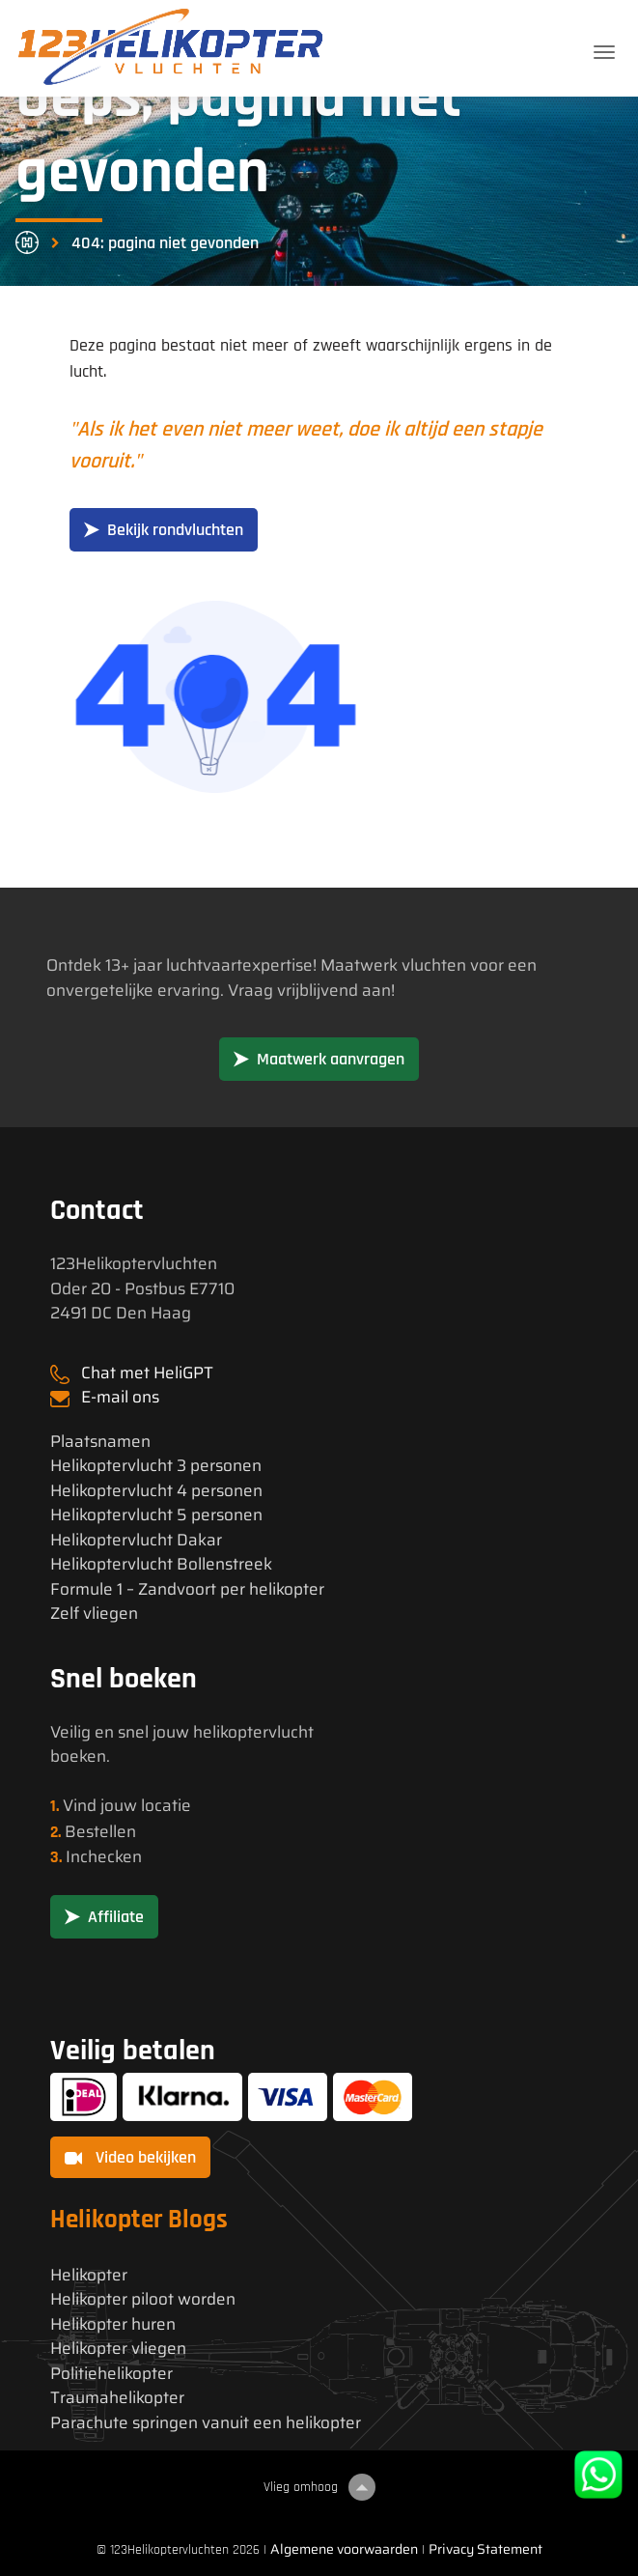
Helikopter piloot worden (143, 2299)
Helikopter (88, 2275)
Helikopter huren (113, 2324)
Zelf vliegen (94, 1613)
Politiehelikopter (111, 2374)
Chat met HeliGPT (147, 1372)
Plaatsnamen (100, 1442)
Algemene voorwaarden (344, 2549)
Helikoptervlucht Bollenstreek (161, 1564)
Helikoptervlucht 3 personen (156, 1466)
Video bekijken (130, 2157)
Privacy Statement (485, 2549)
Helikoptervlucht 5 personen (156, 1515)
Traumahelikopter (117, 2398)
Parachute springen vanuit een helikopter (205, 2423)
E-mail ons (120, 1396)
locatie (166, 1805)
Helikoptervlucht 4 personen (156, 1491)
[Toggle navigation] (604, 52)
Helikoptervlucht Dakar (136, 1540)
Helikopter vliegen (118, 2348)
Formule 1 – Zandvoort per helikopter (187, 1589)
